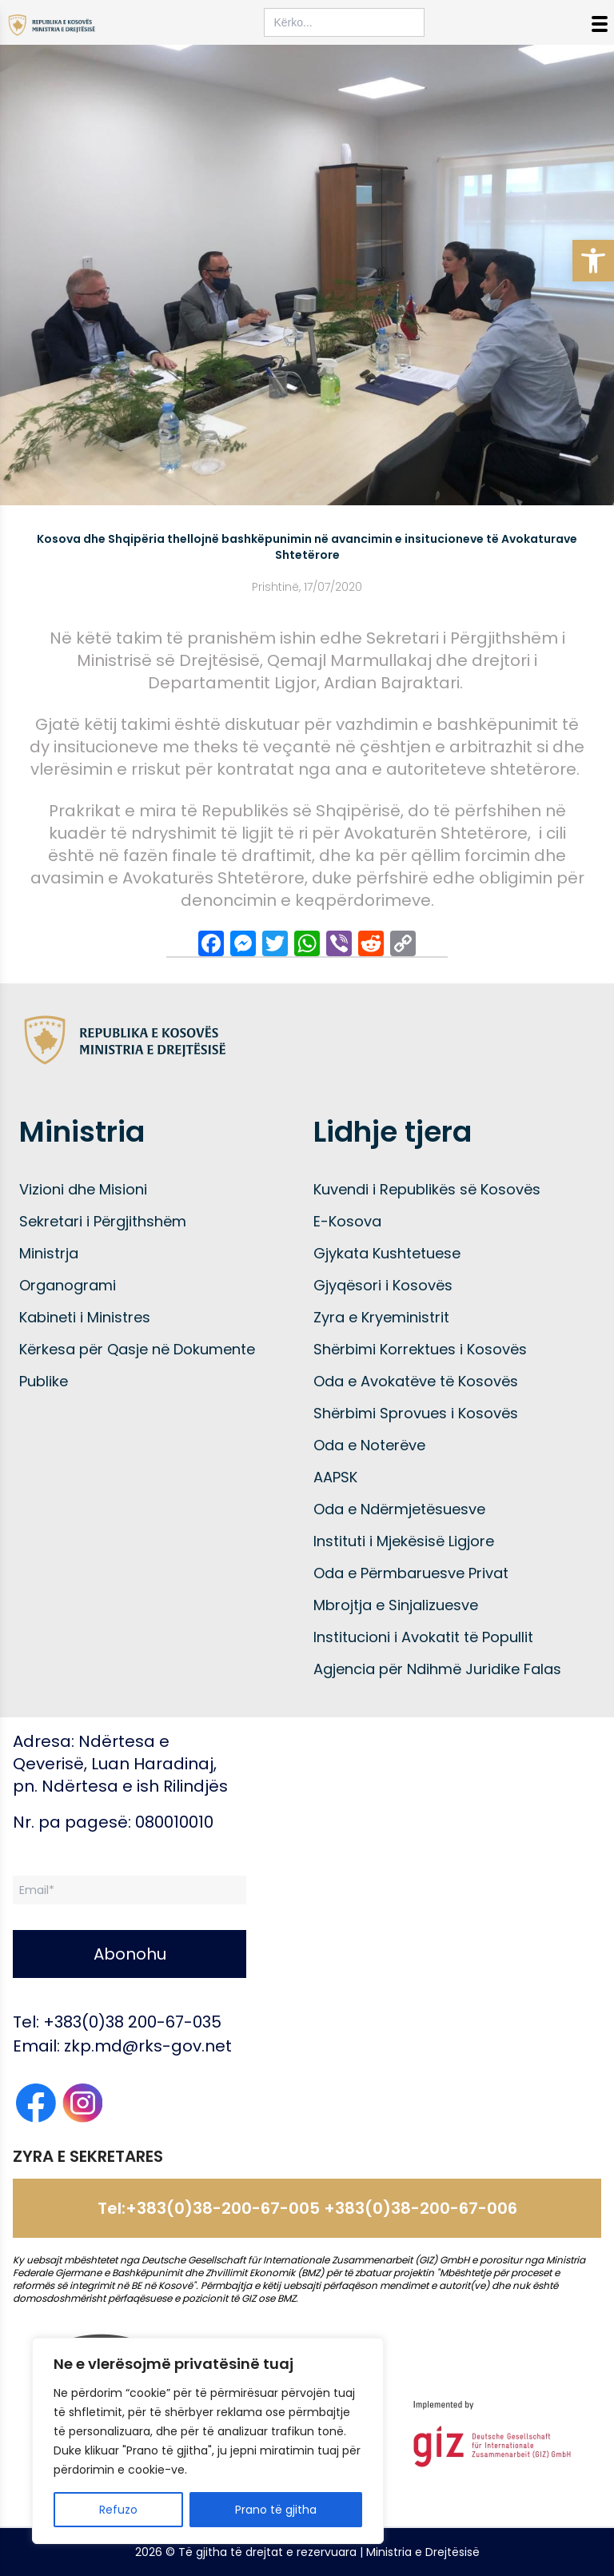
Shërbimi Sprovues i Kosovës (415, 1413)
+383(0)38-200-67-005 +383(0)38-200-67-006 (321, 2208)
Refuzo (118, 2510)
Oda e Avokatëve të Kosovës (415, 1381)
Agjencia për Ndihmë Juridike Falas (437, 1669)
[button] (593, 260)
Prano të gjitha (276, 2510)
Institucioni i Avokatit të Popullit (423, 1637)
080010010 (174, 1822)
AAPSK (335, 1477)
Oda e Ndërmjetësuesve (399, 1509)
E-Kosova (347, 1221)
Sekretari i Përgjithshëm (102, 1221)
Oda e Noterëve (369, 1445)
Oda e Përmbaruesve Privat (410, 1573)
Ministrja (48, 1253)
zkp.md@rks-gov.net (148, 2046)
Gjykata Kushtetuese (386, 1253)
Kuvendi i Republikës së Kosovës (426, 1189)
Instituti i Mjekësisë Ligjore (403, 1541)
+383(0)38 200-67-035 (132, 2022)
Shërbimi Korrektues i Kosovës (420, 1349)
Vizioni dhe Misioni (83, 1189)
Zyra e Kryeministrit (381, 1317)
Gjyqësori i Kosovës (383, 1285)
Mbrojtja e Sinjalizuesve (395, 1605)
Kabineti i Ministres (84, 1317)
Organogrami (67, 1285)
